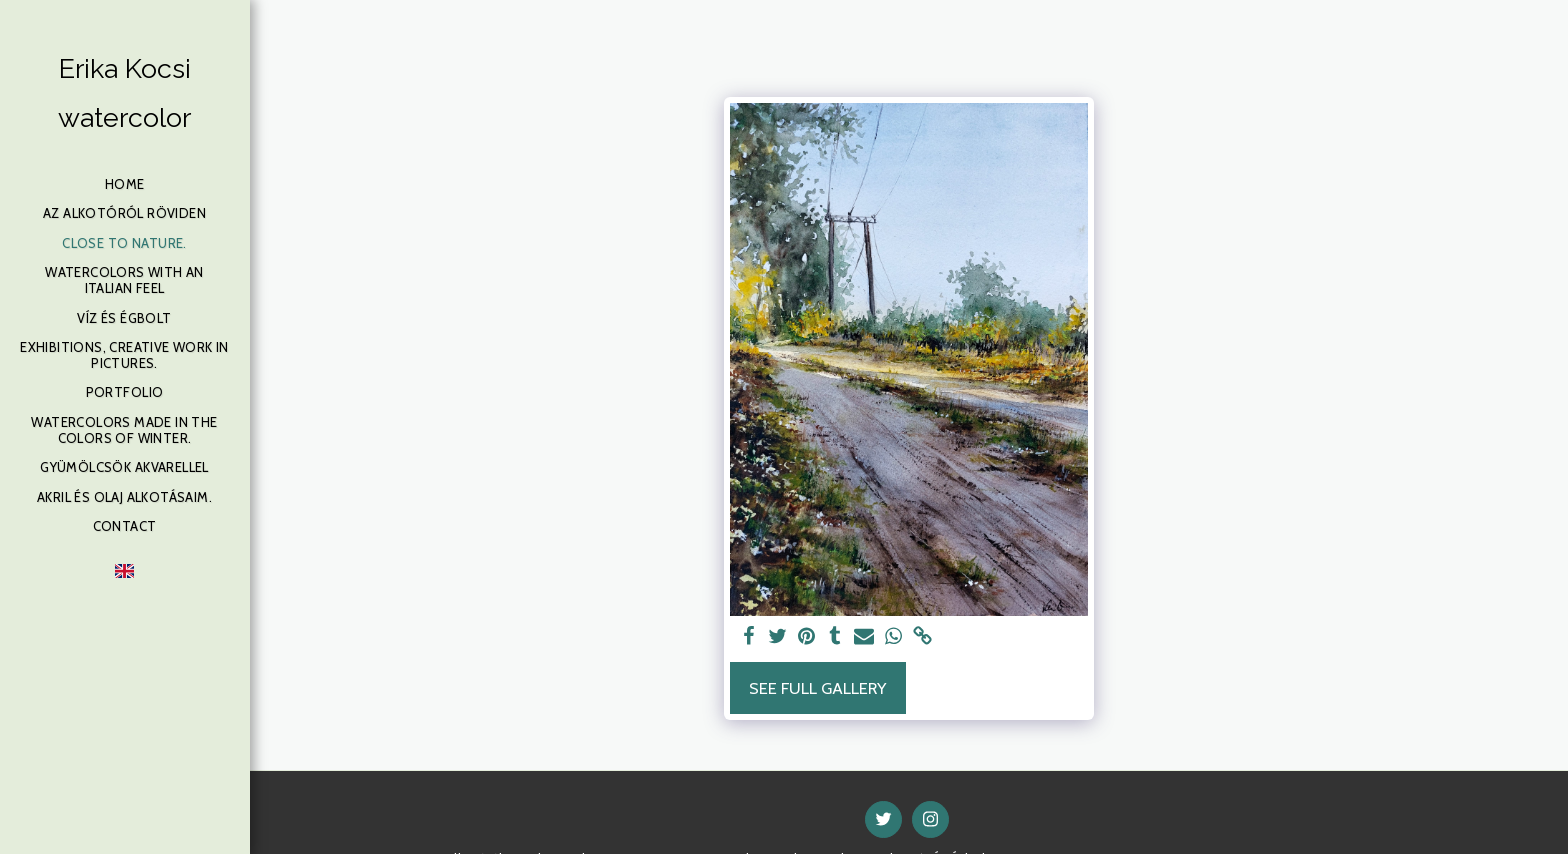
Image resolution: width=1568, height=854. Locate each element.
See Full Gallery (817, 688)
